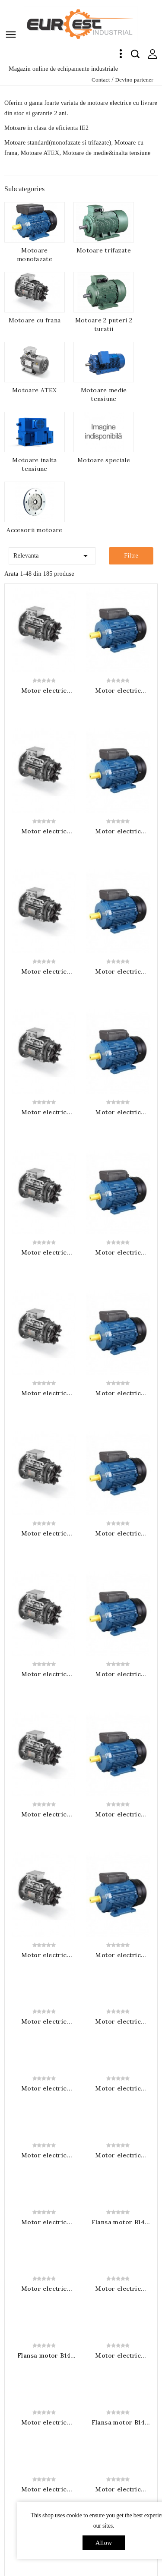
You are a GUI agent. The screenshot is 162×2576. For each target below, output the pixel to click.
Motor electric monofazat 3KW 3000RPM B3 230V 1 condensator (118, 1667)
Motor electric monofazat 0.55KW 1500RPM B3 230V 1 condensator (44, 2068)
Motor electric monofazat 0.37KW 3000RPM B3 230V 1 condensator (118, 971)
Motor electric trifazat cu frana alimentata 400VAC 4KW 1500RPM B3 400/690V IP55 (44, 2201)
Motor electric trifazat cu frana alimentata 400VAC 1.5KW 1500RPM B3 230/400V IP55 (44, 1934)
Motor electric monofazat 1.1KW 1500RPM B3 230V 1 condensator (44, 2268)
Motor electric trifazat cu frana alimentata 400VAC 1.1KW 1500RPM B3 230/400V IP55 (44, 1867)
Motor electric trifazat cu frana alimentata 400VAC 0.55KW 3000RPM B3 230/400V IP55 (44, 690)
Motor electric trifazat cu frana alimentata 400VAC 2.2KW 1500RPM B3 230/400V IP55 (44, 2001)
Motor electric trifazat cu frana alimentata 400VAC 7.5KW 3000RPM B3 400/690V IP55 (43, 1667)
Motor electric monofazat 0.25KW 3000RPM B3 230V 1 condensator (118, 831)
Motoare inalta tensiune (34, 464)
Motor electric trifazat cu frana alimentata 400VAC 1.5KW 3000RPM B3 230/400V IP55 (44, 1112)
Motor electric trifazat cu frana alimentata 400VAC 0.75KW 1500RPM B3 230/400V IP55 (44, 1800)
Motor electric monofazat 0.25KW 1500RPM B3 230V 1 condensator (118, 1867)
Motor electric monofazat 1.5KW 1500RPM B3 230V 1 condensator (118, 2335)
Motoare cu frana (35, 320)
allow (103, 2542)
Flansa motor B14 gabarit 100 (43, 2335)
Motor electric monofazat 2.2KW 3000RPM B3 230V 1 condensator (118, 1600)
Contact (101, 79)
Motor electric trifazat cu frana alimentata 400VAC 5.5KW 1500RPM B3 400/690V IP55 (118, 2268)
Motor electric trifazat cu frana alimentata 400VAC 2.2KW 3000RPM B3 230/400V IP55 (44, 1252)
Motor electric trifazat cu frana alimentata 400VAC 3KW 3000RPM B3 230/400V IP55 (44, 1393)
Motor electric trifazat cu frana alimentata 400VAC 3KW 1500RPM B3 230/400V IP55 (118, 2068)
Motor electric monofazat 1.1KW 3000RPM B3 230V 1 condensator (118, 1393)
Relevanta (52, 554)
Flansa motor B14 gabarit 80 (43, 2134)
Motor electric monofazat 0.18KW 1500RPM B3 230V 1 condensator (118, 1800)
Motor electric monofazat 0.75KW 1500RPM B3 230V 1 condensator (118, 2134)
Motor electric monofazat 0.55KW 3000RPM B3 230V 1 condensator (118, 1112)
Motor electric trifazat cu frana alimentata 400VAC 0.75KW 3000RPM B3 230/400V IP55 (44, 831)
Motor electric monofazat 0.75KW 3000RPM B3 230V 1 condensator (118, 1252)
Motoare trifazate (103, 250)
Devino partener (134, 79)
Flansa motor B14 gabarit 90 (118, 2201)
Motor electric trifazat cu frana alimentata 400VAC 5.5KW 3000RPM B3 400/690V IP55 (44, 1600)
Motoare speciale (103, 460)
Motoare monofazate (34, 254)
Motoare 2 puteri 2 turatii (103, 324)
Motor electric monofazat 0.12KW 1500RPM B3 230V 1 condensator (118, 1733)
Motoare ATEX (34, 390)
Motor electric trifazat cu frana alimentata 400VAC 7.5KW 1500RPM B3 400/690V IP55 (43, 2402)
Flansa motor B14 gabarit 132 (118, 2468)
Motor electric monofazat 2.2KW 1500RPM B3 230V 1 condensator (44, 2468)
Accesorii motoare (34, 530)
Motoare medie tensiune (104, 394)
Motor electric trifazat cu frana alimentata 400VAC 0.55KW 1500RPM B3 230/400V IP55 (44, 1733)
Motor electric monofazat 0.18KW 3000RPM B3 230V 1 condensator (118, 690)
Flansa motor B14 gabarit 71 (118, 2001)
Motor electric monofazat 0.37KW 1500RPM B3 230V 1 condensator (118, 1934)
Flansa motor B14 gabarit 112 (118, 2402)
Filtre (131, 555)
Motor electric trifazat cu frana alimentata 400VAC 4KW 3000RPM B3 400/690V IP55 (44, 1533)
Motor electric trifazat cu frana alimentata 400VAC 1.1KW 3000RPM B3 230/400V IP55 (44, 971)
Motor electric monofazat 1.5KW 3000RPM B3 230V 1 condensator (118, 1459)
